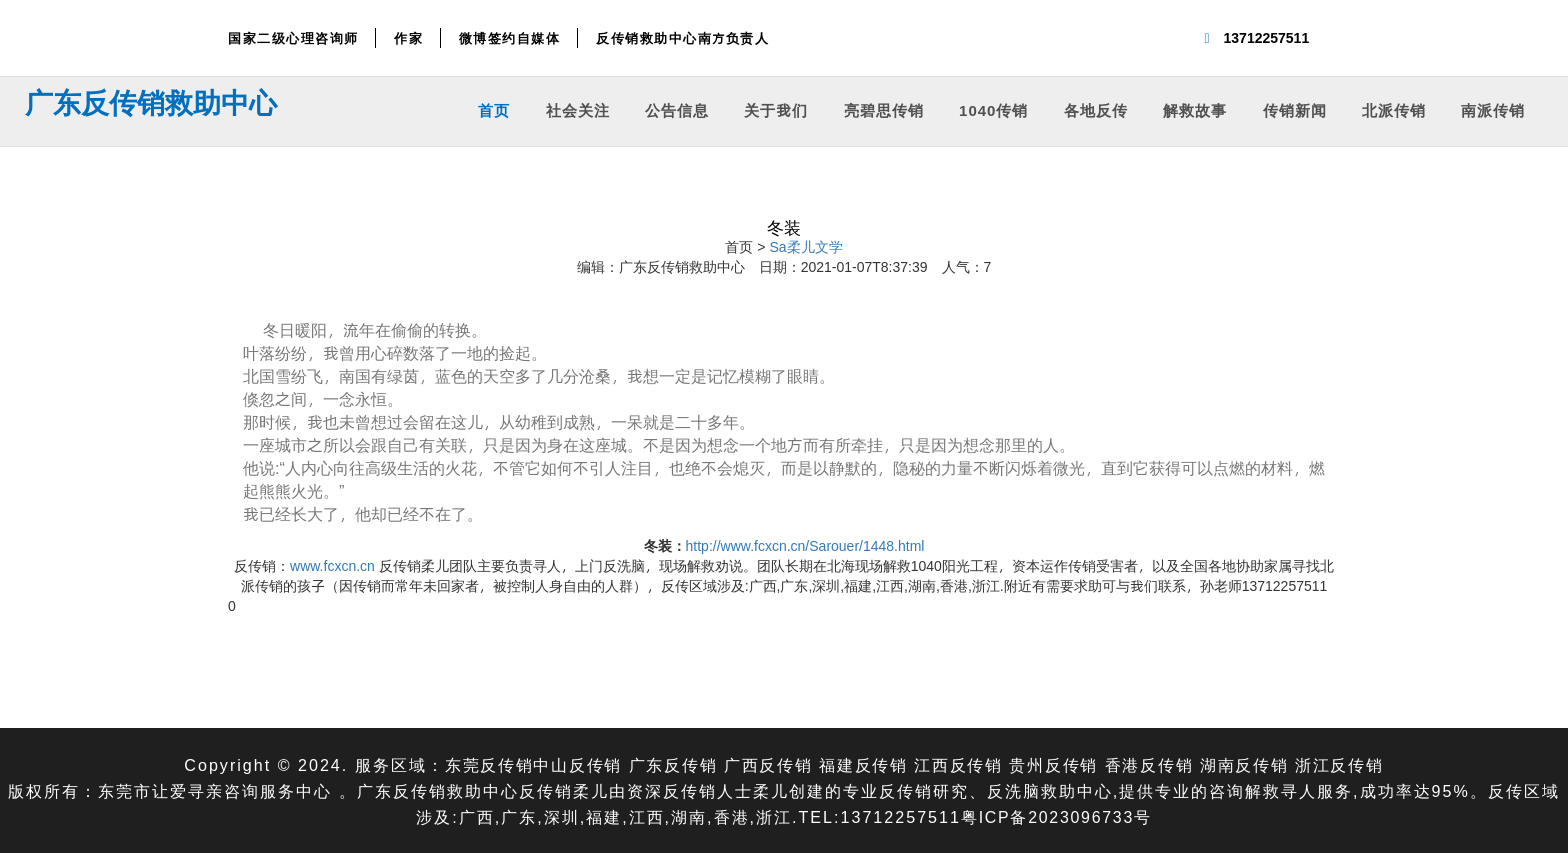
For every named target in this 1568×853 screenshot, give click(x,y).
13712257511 (1267, 37)
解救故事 (1195, 109)
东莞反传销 (483, 764)
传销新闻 (1295, 109)
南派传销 (1493, 109)
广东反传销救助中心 (151, 102)
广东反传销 (670, 764)
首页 (494, 109)
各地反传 (1096, 109)
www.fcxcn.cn (332, 565)
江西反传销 (959, 764)
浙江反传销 (1345, 764)
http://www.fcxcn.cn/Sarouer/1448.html (805, 545)
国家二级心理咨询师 (293, 38)
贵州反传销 (1056, 764)
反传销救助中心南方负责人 (682, 38)
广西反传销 (766, 764)
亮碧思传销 (884, 109)
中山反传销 (573, 764)
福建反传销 (863, 764)
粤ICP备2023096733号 (1056, 816)
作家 (408, 38)
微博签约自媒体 (510, 38)
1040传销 (993, 109)
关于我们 (776, 109)
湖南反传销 (1249, 764)
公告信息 (677, 109)
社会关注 (578, 109)
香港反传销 (1152, 764)
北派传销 (1394, 109)
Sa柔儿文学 (805, 246)
